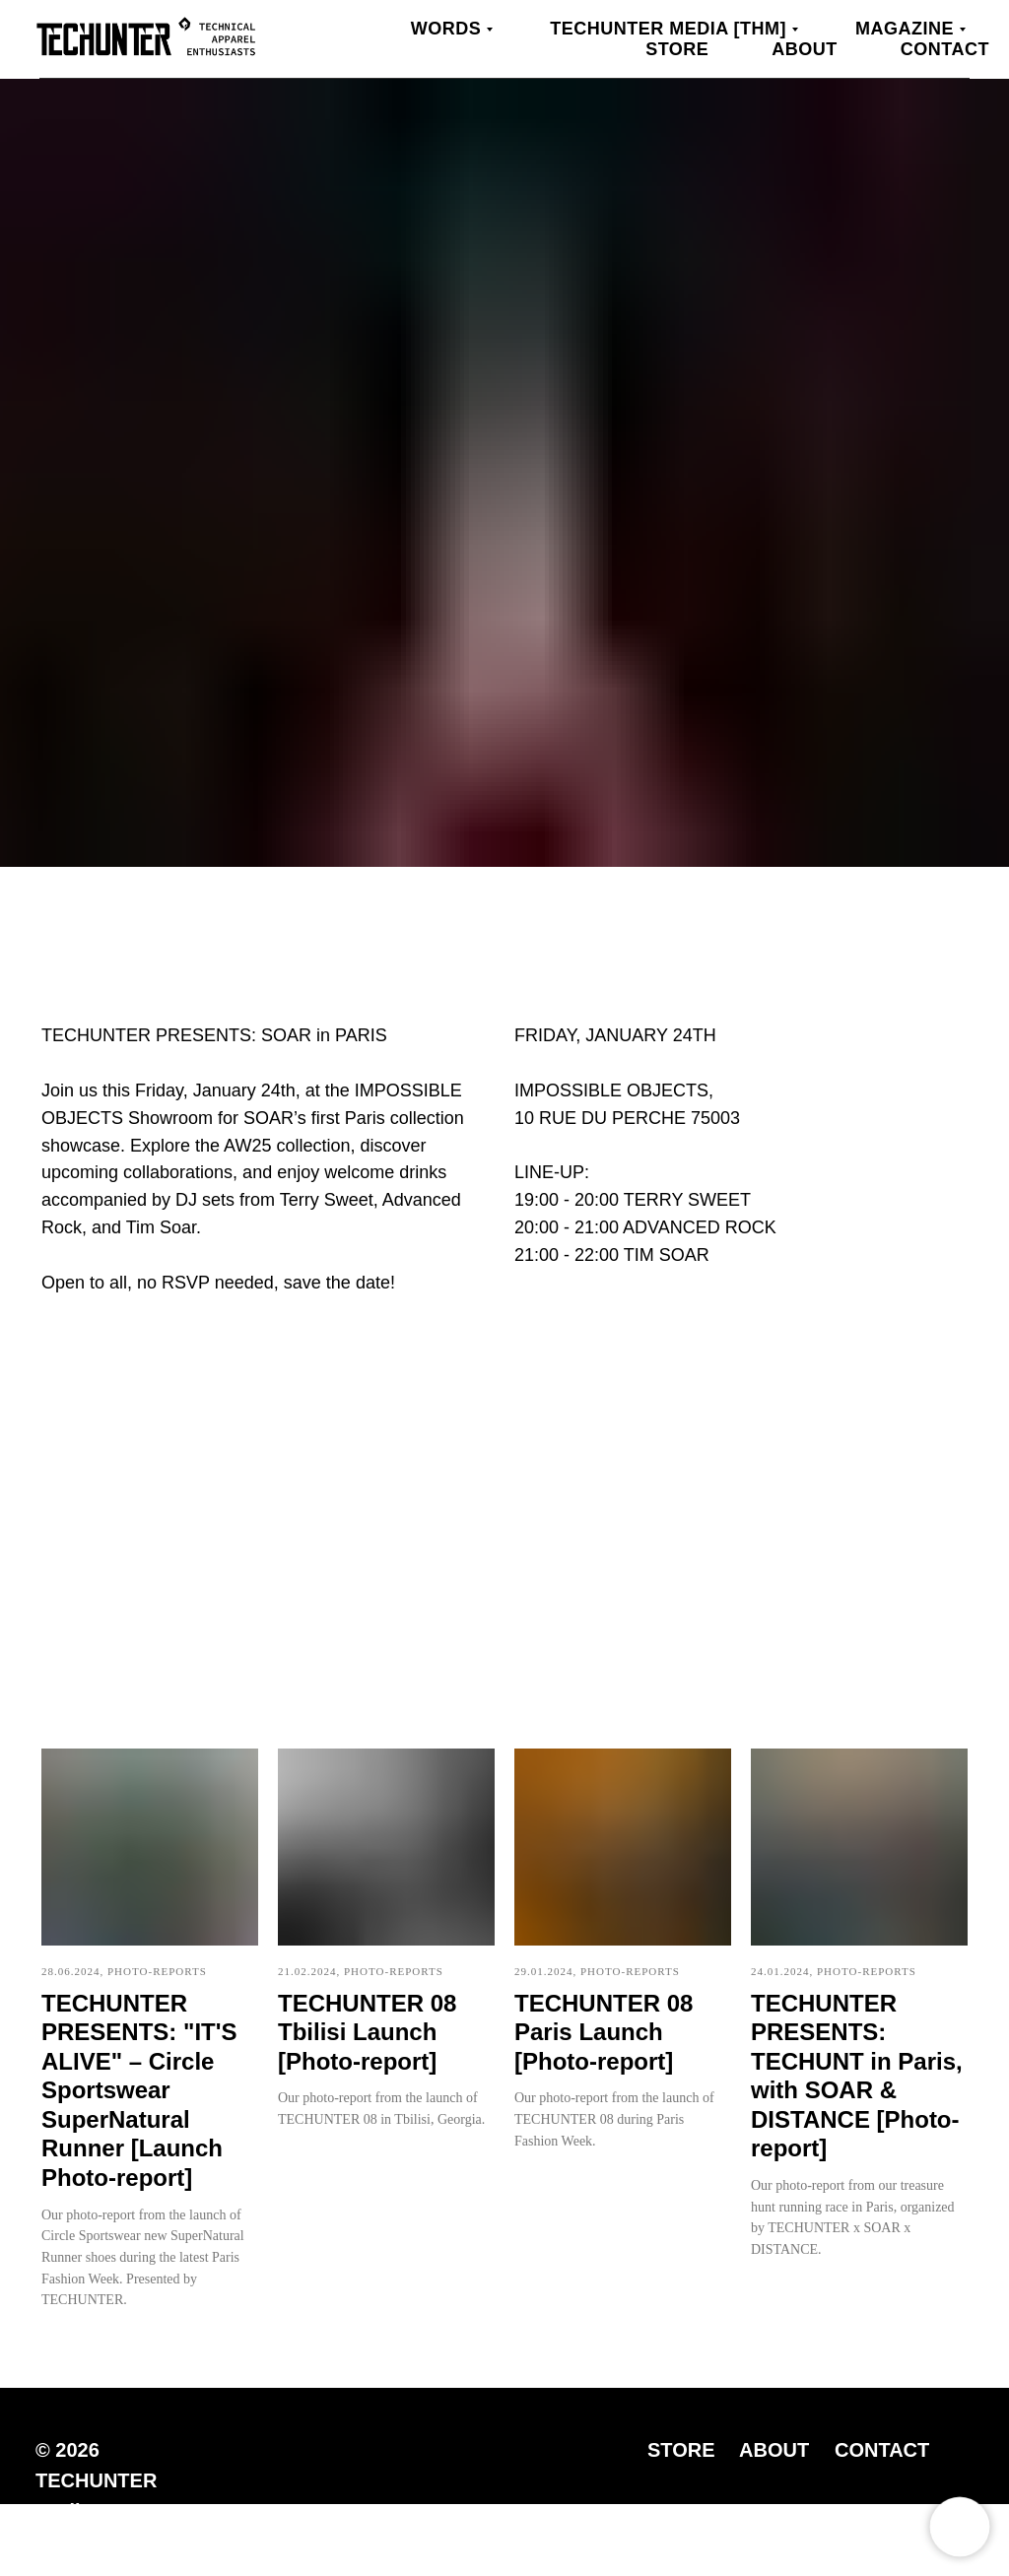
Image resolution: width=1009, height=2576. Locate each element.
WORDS (446, 28)
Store (676, 49)
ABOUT (774, 2450)
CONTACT (882, 2450)
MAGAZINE (904, 28)
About (805, 49)
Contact (945, 49)
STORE (681, 2450)
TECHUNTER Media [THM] (668, 28)
